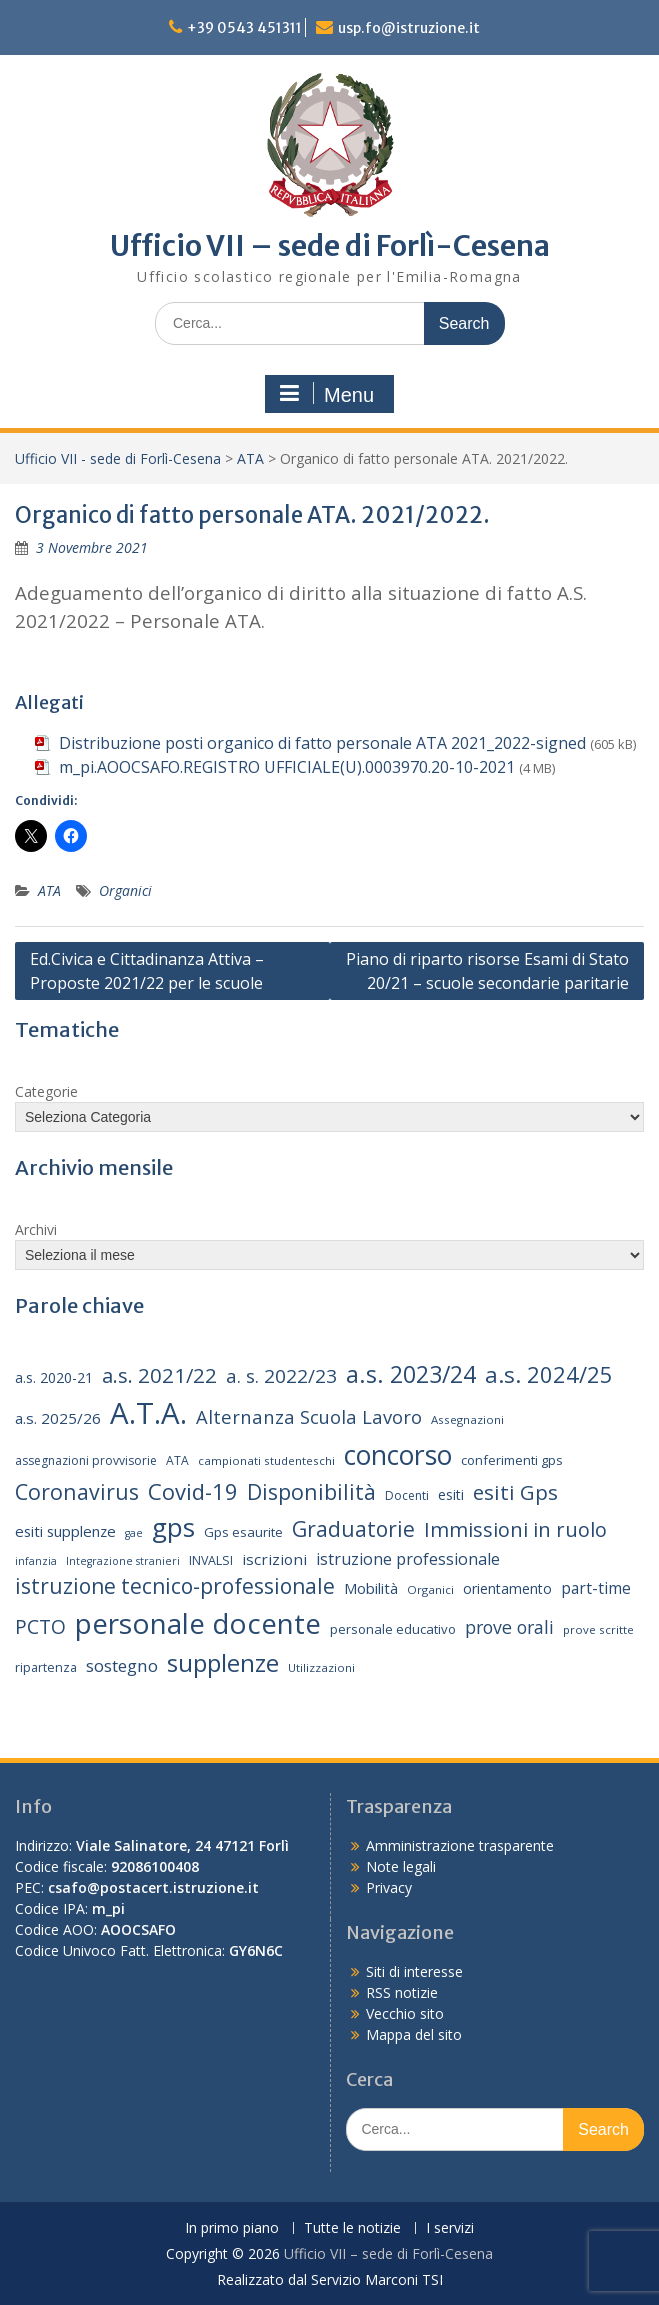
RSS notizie (402, 1992)
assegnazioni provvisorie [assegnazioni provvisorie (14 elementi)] (86, 1460)
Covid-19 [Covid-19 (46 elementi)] (193, 1491)
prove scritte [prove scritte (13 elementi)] (598, 1629)
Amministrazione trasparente (460, 1845)
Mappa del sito (414, 2034)
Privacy (389, 1887)
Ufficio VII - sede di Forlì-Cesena (118, 458)
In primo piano (232, 2228)
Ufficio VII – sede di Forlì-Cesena (330, 246)
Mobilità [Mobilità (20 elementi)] (371, 1588)
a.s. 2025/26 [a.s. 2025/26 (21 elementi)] (58, 1418)
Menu (327, 394)
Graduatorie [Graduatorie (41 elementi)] (353, 1529)
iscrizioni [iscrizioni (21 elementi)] (274, 1559)
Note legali (401, 1866)
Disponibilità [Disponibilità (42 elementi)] (311, 1491)
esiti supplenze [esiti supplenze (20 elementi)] (65, 1531)
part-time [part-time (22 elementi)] (596, 1588)
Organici (125, 890)
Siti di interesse (414, 1971)
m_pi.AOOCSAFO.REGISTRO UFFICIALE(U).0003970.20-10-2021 (287, 767)
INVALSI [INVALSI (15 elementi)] (211, 1560)
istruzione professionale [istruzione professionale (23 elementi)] (408, 1559)
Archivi (36, 1229)
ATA (250, 458)
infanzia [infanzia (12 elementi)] (36, 1561)
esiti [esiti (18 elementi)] (451, 1494)
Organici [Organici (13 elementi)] (430, 1589)
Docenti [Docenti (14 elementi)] (407, 1495)
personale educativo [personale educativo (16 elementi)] (393, 1629)
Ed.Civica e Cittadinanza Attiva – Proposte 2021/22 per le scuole (147, 971)
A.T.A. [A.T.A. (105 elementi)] (148, 1413)
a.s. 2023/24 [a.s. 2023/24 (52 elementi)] (411, 1374)
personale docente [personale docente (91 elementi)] (198, 1623)
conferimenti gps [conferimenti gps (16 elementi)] (512, 1460)
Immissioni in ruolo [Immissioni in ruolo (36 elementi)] (515, 1529)
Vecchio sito (405, 2013)
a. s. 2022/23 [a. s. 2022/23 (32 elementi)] (281, 1376)
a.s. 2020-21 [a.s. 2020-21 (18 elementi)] (54, 1377)
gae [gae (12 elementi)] (134, 1533)
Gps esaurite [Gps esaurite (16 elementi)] (243, 1532)
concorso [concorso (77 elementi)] (398, 1455)
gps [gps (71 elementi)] (173, 1527)
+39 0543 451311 (244, 28)
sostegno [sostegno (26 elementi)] (122, 1665)
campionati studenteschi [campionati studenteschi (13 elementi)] (266, 1460)
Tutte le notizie (352, 2228)
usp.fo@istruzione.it (409, 28)
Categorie (46, 1091)
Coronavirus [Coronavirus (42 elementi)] (77, 1491)
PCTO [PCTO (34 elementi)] (40, 1626)
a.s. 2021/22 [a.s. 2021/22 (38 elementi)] (159, 1375)
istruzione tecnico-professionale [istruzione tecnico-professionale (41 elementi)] (175, 1586)
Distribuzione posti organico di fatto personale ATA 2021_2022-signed (322, 743)
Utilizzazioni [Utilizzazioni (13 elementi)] (321, 1667)
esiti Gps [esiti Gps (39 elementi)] (515, 1492)
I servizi (450, 2228)
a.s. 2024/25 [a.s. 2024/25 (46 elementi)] (549, 1374)
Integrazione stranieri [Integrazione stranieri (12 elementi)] (123, 1561)
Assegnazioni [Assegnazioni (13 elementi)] (467, 1419)
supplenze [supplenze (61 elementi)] (223, 1662)
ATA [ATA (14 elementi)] (177, 1460)
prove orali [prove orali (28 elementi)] (509, 1627)
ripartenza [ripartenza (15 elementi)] (46, 1667)
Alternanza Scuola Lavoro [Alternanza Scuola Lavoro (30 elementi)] (309, 1416)
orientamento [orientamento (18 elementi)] (507, 1588)
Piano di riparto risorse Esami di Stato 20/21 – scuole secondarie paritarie (487, 971)
